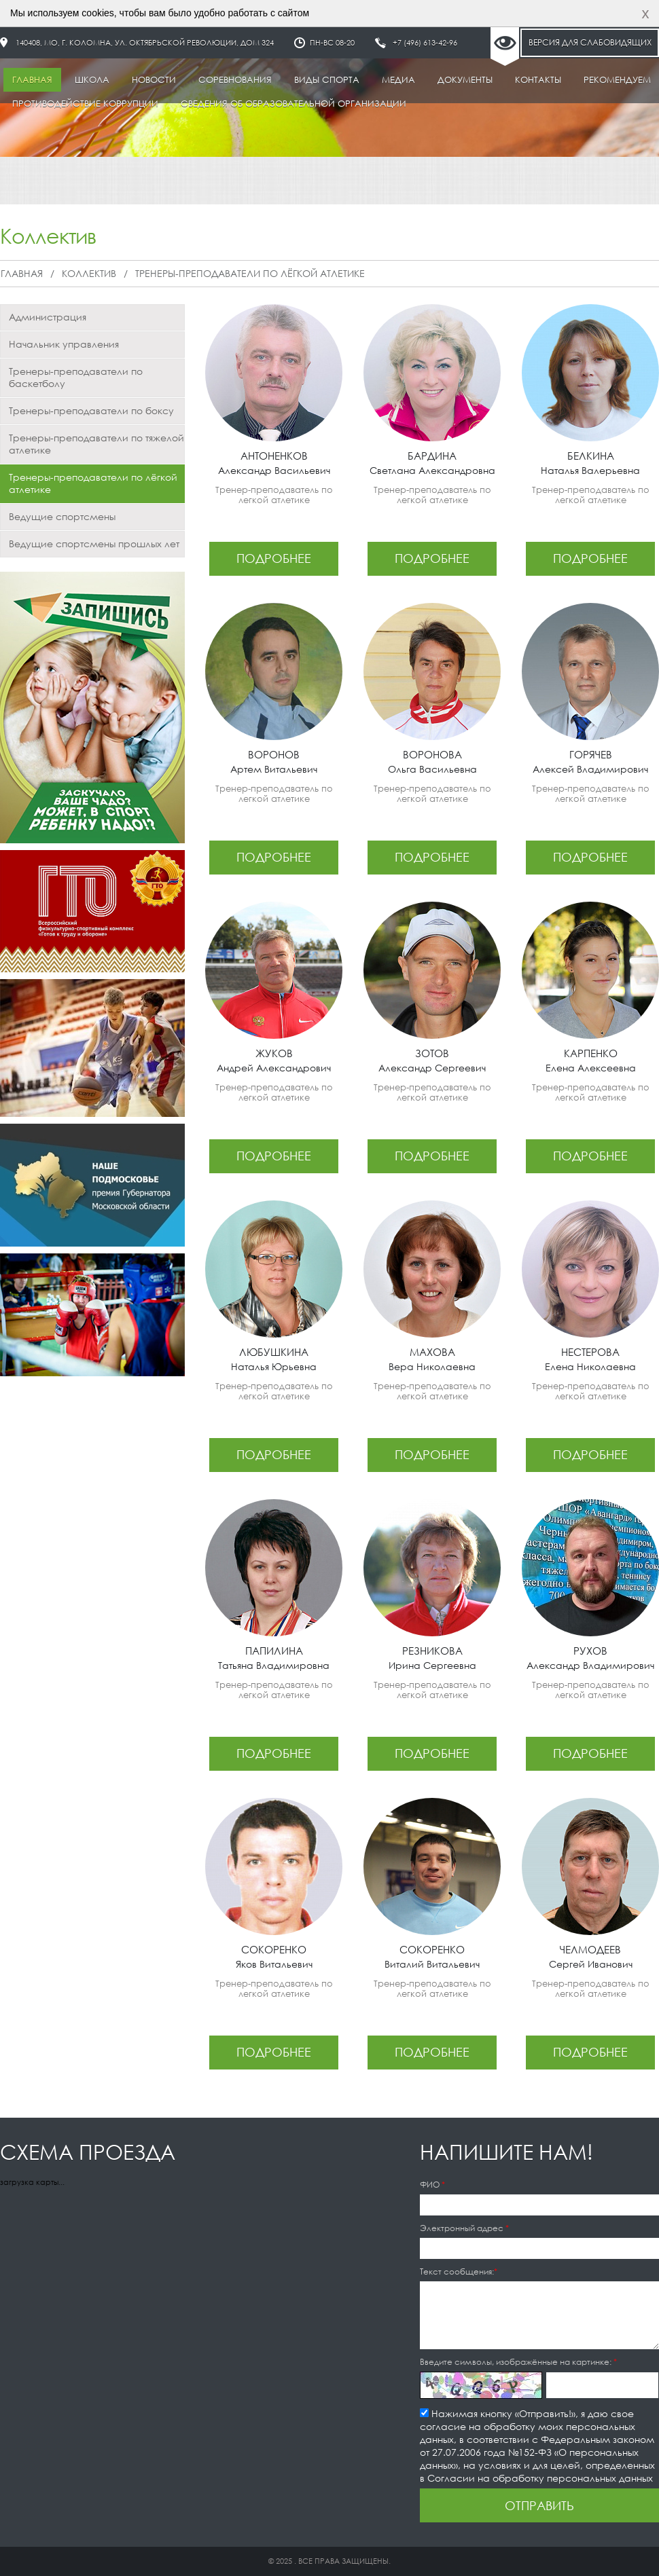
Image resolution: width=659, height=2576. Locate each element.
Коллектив (89, 273)
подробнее (273, 558)
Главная (32, 80)
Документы (465, 80)
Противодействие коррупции (85, 103)
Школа (92, 80)
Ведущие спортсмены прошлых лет (94, 543)
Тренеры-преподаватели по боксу (91, 410)
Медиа (398, 80)
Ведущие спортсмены (62, 516)
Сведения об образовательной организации (293, 103)
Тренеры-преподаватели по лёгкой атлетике (250, 273)
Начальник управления (64, 343)
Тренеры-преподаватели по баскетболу (76, 377)
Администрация (47, 316)
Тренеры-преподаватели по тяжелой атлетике (96, 443)
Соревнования (235, 80)
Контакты (538, 80)
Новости (154, 80)
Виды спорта (326, 80)
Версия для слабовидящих (590, 42)
